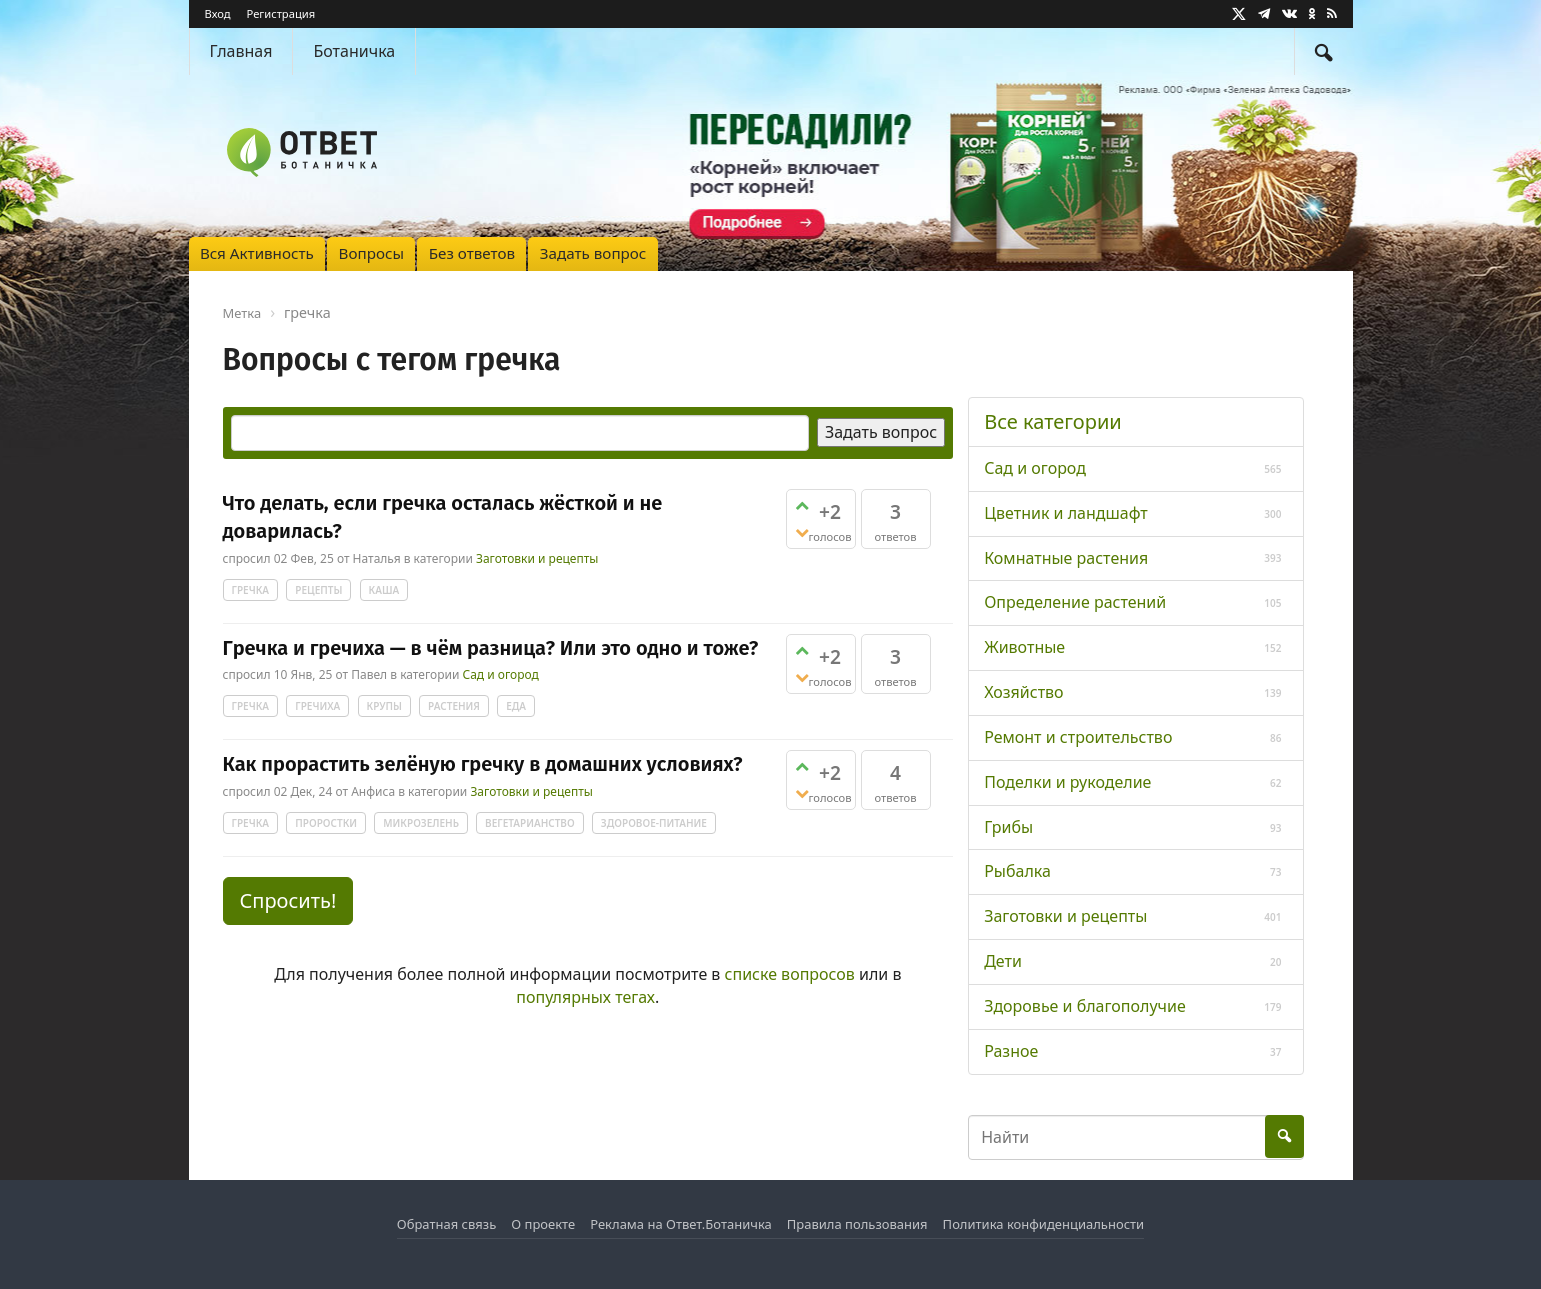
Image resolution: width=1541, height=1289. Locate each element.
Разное (1011, 1051)
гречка (251, 590)
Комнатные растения (1066, 558)
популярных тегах (585, 997)
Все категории (1053, 421)
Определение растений (1075, 602)
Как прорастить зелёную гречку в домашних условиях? (483, 764)
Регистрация (280, 13)
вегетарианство (530, 823)
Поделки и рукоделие (1067, 782)
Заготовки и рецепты (537, 558)
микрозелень (421, 823)
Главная (241, 51)
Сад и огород (500, 675)
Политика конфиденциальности (1044, 1224)
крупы (384, 706)
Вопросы (371, 253)
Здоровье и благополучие (1085, 1006)
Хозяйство (1023, 692)
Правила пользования (857, 1224)
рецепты (318, 590)
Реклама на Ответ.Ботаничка (681, 1224)
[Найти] (1324, 51)
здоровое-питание (654, 823)
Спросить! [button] (288, 900)
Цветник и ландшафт (1066, 513)
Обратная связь (446, 1224)
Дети (1003, 961)
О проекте (543, 1224)
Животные (1024, 647)
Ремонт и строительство (1078, 737)
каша (384, 590)
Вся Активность (257, 253)
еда (516, 706)
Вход (218, 13)
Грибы (1008, 827)
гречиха (317, 706)
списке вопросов (790, 974)
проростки (326, 823)
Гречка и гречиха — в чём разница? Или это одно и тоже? (491, 648)
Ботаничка (354, 51)
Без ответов (472, 253)
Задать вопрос (593, 253)
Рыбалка (1017, 871)
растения (454, 706)
